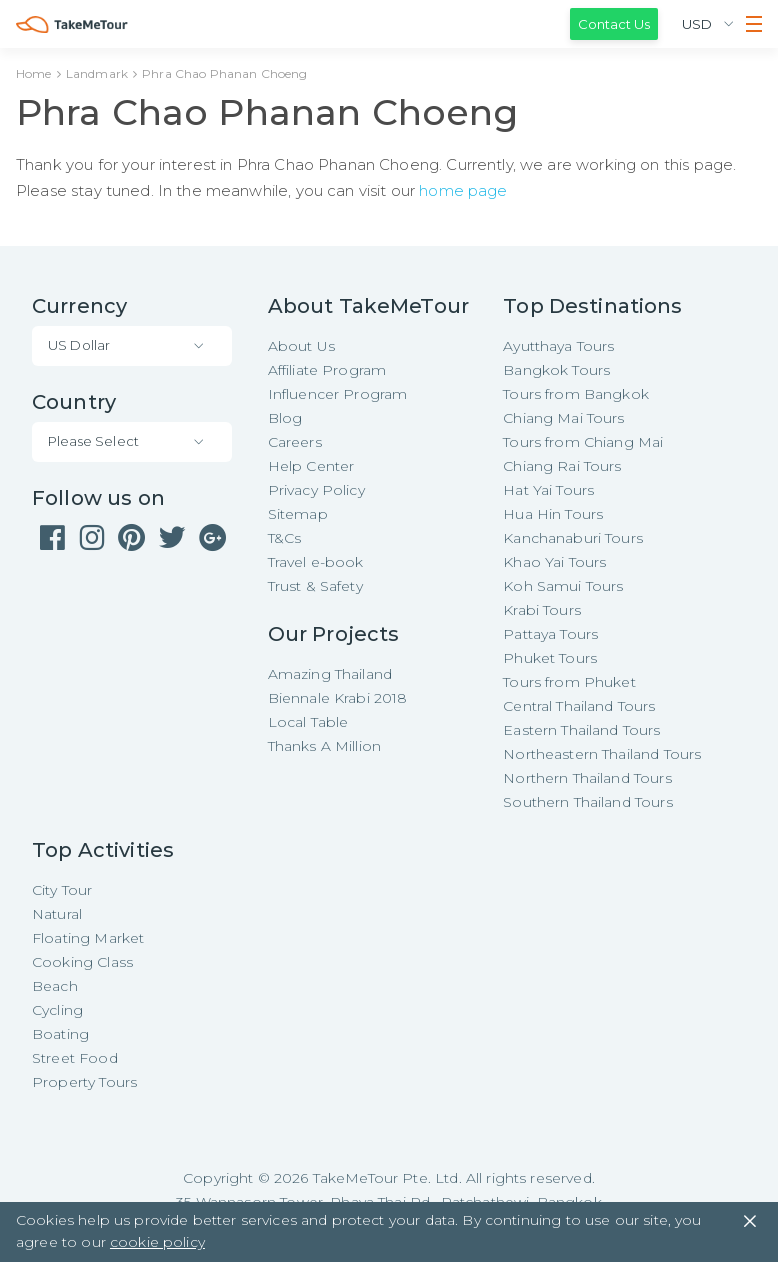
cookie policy (157, 1242)
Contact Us (614, 24)
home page (463, 190)
